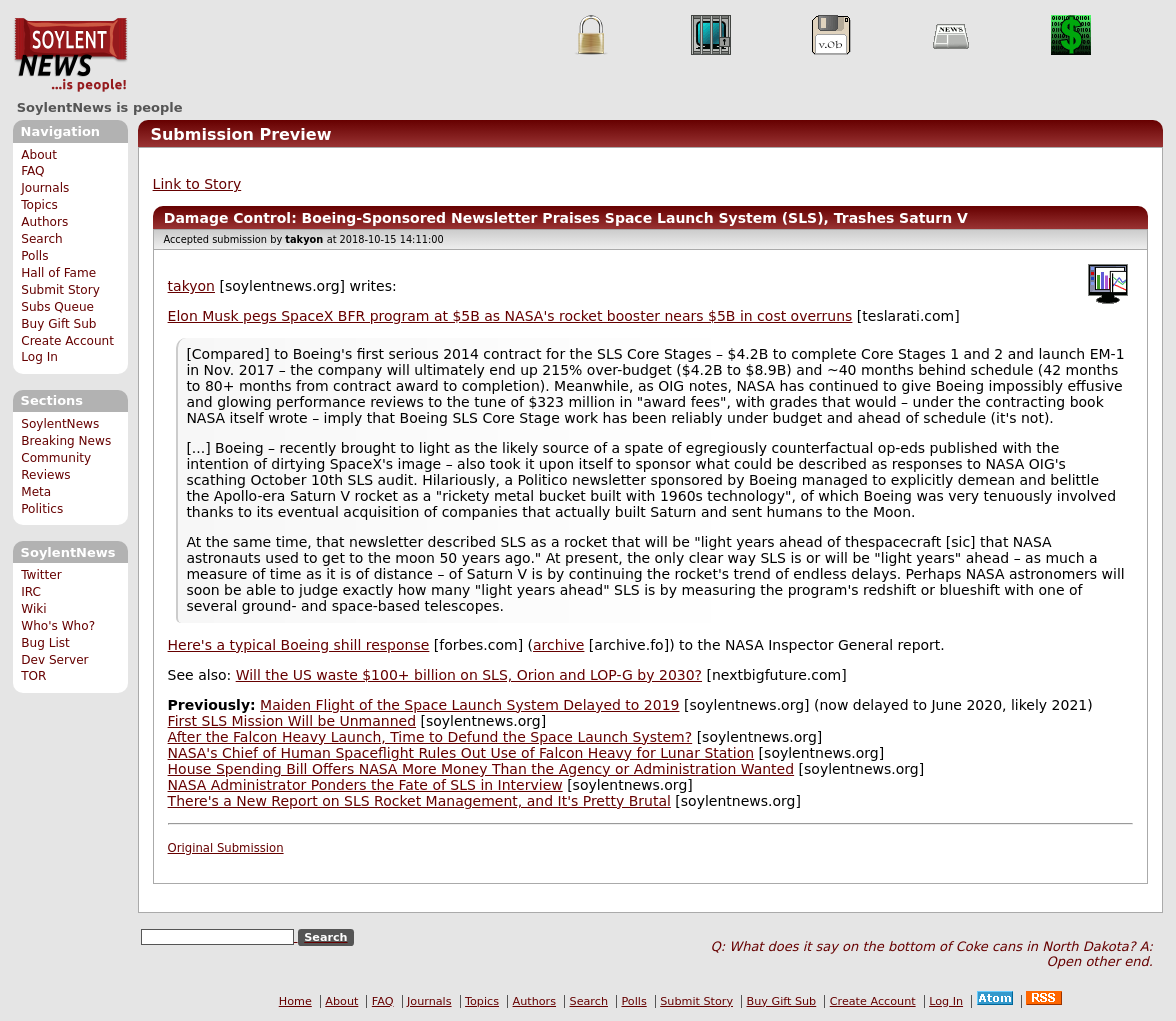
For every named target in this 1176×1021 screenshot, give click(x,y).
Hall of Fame (58, 273)
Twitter (41, 575)
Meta (36, 492)
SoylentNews (70, 55)
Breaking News (66, 441)
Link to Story (197, 184)
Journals (45, 188)
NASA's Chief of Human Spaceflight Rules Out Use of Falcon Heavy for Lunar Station (461, 753)
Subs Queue (57, 307)
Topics (39, 205)
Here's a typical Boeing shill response (299, 645)
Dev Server (54, 660)
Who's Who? (58, 626)
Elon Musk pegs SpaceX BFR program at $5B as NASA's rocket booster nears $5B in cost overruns (510, 316)
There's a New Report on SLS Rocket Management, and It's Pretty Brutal (419, 801)
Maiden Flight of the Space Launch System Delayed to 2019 (469, 705)
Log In (39, 357)
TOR (33, 676)
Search (42, 239)
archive (558, 645)
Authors (44, 222)
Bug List (45, 643)
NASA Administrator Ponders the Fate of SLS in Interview (365, 785)
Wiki (33, 609)
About (39, 155)
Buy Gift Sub (58, 324)
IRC (31, 592)
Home (295, 1001)
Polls (34, 256)
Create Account (67, 341)
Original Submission (226, 848)
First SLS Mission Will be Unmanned (292, 721)
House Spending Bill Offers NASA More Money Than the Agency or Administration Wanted (481, 769)
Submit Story (60, 290)
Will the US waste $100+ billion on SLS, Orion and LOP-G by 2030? (469, 675)
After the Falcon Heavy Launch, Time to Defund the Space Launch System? (430, 737)
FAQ (32, 171)
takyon (191, 286)
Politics (42, 509)
